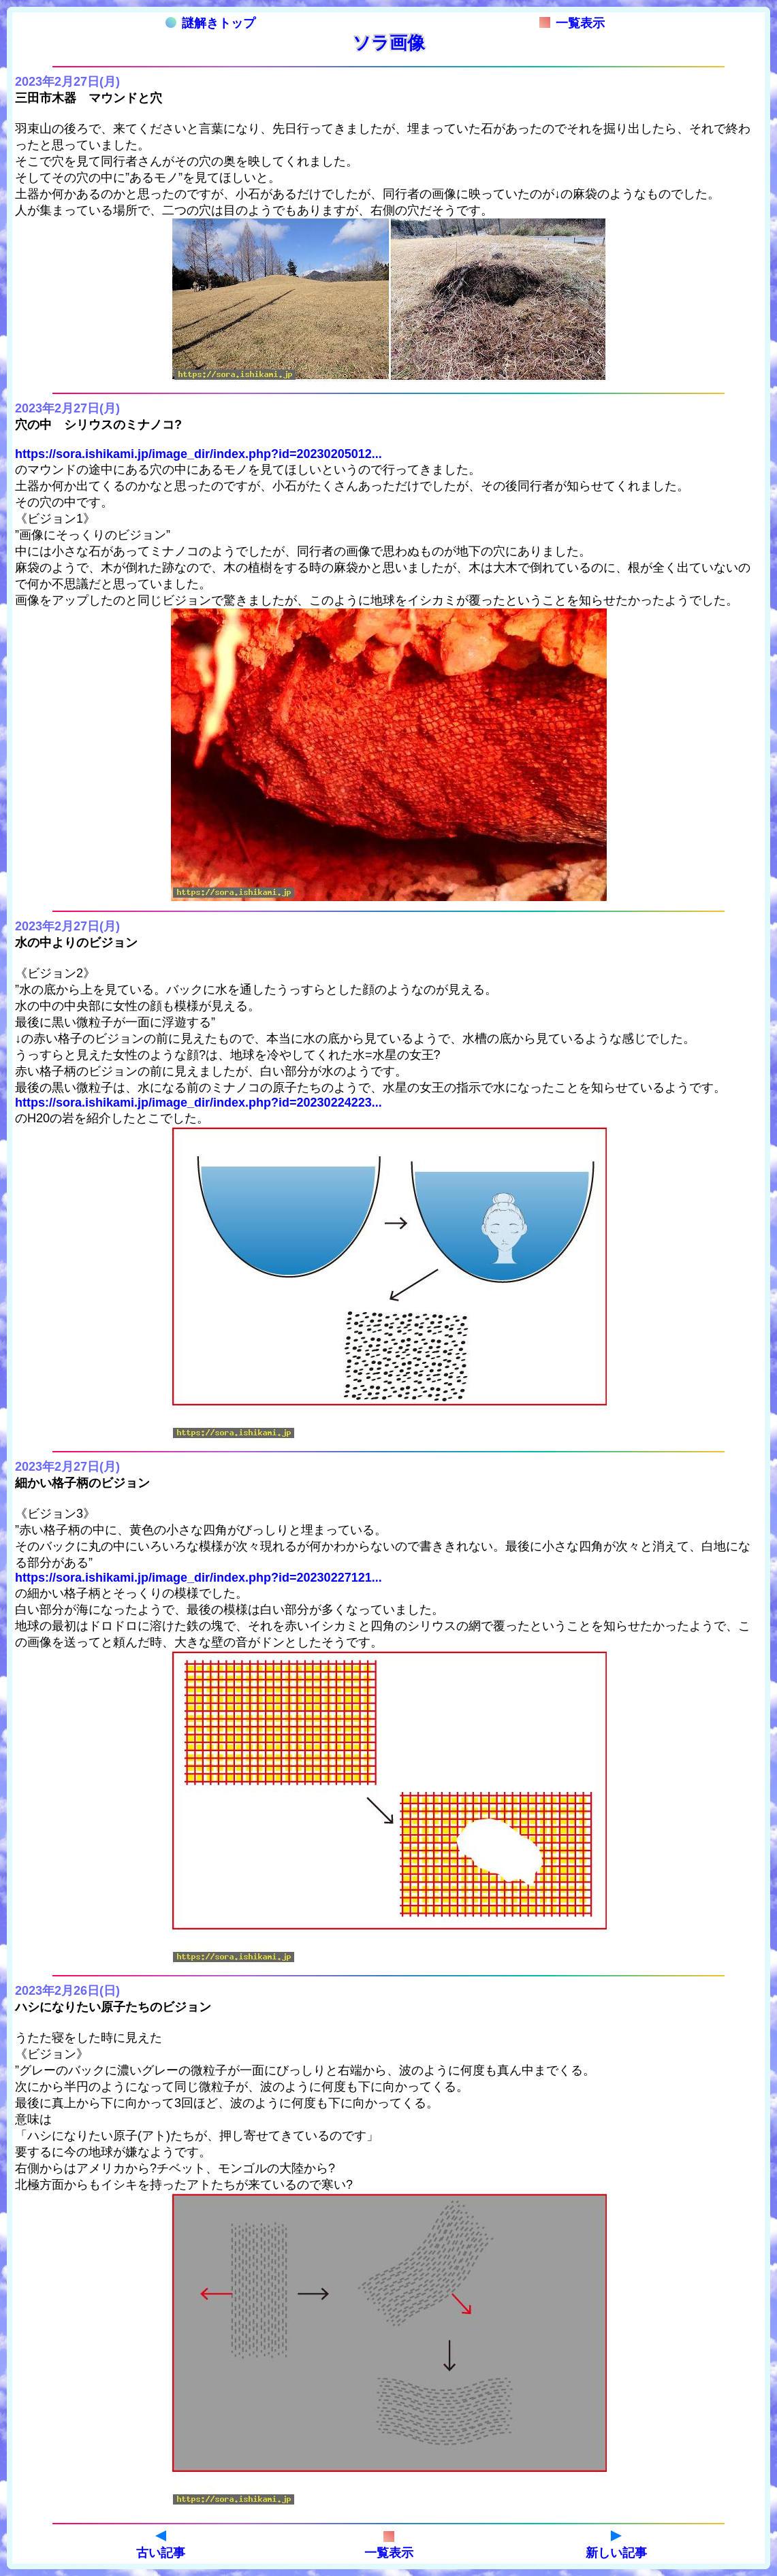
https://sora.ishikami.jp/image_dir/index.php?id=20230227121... (198, 1577)
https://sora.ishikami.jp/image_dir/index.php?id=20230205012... (198, 454)
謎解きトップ (210, 23)
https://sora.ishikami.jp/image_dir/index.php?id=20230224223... (198, 1102)
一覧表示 (572, 23)
